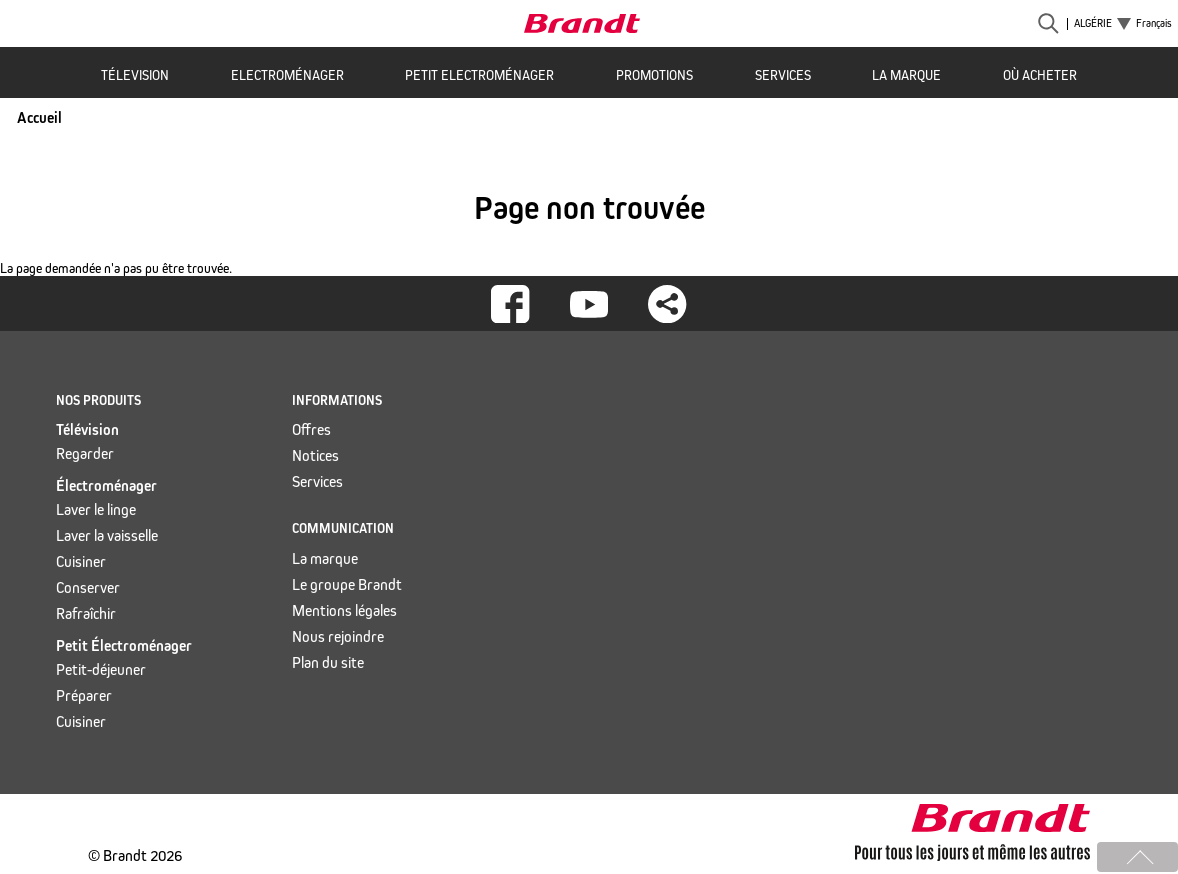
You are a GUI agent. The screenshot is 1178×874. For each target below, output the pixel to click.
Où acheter (1040, 75)
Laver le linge (96, 509)
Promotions (654, 75)
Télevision (135, 75)
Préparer (84, 695)
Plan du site (328, 662)
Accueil (39, 117)
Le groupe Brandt (347, 584)
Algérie (1093, 24)
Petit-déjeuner (101, 669)
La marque (906, 75)
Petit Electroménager (479, 75)
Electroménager (287, 75)
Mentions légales (344, 610)
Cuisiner (81, 561)
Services (783, 75)
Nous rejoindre (338, 636)
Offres (311, 429)
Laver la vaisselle (107, 535)
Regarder (85, 453)
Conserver (88, 587)
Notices (315, 455)
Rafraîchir (86, 613)
